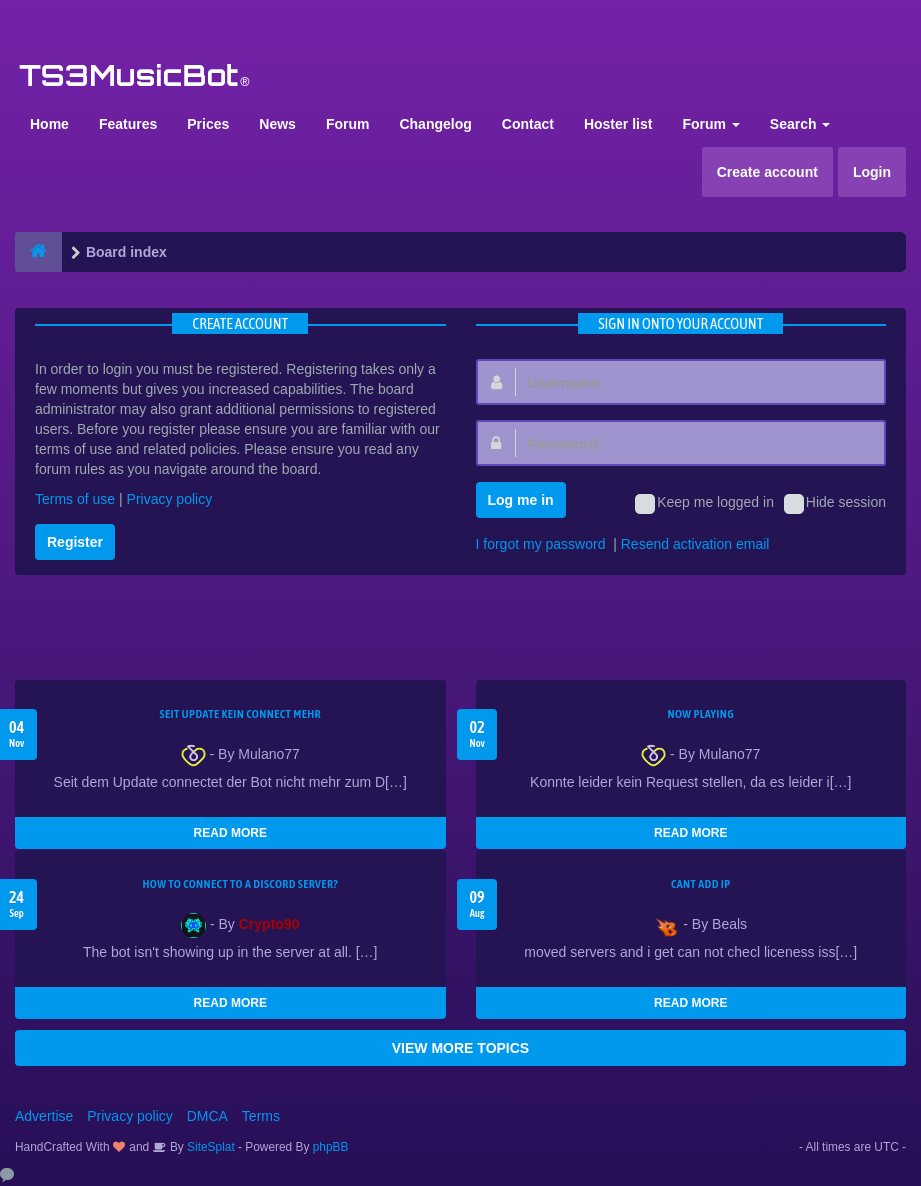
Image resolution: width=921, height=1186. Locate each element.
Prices (208, 124)
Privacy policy (170, 499)
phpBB (331, 1147)
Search (800, 124)
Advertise (44, 1116)
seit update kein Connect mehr (240, 714)
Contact (528, 124)
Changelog (435, 124)
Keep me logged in (704, 504)
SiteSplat (209, 1147)
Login (872, 172)
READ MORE (230, 833)
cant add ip (701, 884)
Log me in (521, 500)
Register (75, 542)
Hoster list (618, 124)
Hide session (835, 504)
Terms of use (75, 499)
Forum (348, 124)
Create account (767, 172)
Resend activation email (695, 544)
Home (49, 124)
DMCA (207, 1116)
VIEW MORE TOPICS (460, 1048)
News (277, 124)
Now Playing (701, 714)
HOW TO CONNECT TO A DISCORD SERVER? (240, 884)
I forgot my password (541, 544)
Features (128, 124)
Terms (261, 1116)
